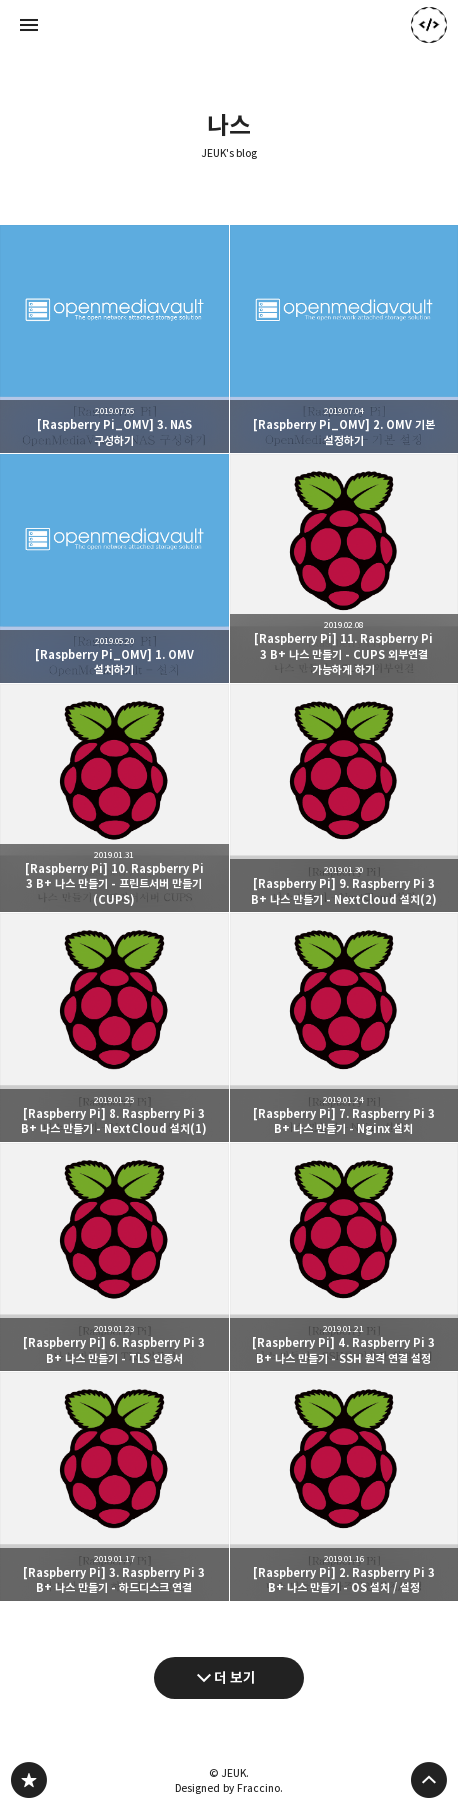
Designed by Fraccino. (228, 1788)
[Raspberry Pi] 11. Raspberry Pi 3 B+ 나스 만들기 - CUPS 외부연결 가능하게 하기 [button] (344, 568)
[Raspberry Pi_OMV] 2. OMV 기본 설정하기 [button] (344, 339)
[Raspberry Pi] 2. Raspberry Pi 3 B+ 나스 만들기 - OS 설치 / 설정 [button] (344, 1486)
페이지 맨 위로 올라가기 (429, 1780)
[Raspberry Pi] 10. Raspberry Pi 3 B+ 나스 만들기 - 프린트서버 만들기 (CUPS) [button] (114, 798)
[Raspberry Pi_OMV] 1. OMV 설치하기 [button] (114, 568)
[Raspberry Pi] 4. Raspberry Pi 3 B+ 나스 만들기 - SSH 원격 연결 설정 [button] (344, 1257)
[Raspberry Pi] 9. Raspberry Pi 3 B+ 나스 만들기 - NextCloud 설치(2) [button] (344, 798)
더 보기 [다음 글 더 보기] (235, 1677)
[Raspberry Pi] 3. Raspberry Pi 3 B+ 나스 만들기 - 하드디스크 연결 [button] (114, 1486)
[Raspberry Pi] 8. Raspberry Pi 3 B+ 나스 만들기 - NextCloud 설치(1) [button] (114, 1027)
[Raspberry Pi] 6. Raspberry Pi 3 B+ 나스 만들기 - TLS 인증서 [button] (114, 1257)
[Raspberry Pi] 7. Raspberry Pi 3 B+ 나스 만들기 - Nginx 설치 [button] (344, 1027)
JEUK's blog (229, 153)
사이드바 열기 (29, 25)
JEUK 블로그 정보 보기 (429, 25)
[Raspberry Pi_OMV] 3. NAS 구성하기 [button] (114, 339)
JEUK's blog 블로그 (29, 1780)
